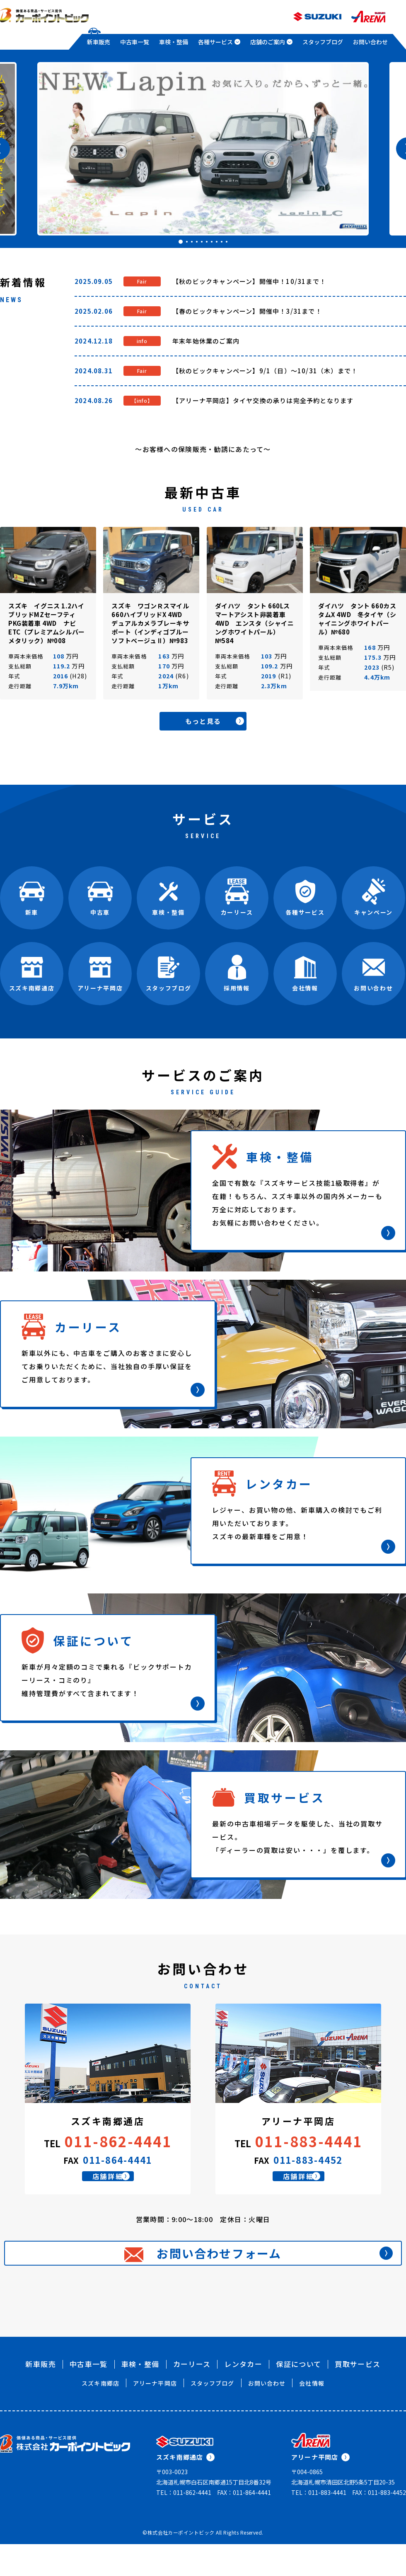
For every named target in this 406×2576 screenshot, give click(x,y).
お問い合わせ (370, 42)
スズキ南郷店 (100, 2415)
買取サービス (357, 2396)
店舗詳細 (118, 2187)
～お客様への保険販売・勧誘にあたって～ (203, 449)
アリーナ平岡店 (155, 2415)
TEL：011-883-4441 (318, 2524)
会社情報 (311, 2415)
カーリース (192, 2396)
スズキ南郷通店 (185, 2489)
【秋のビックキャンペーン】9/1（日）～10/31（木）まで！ (265, 370)
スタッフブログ (322, 42)
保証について (298, 2396)
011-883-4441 (308, 2143)
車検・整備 (173, 42)
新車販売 (98, 42)
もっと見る (222, 722)
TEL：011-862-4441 (183, 2524)
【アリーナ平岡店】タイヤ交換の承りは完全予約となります (262, 400)
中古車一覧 (134, 42)
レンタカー (243, 2396)
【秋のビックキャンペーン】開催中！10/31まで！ (249, 281)
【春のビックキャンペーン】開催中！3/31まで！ (247, 311)
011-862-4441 (118, 2143)
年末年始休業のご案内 (205, 340)
